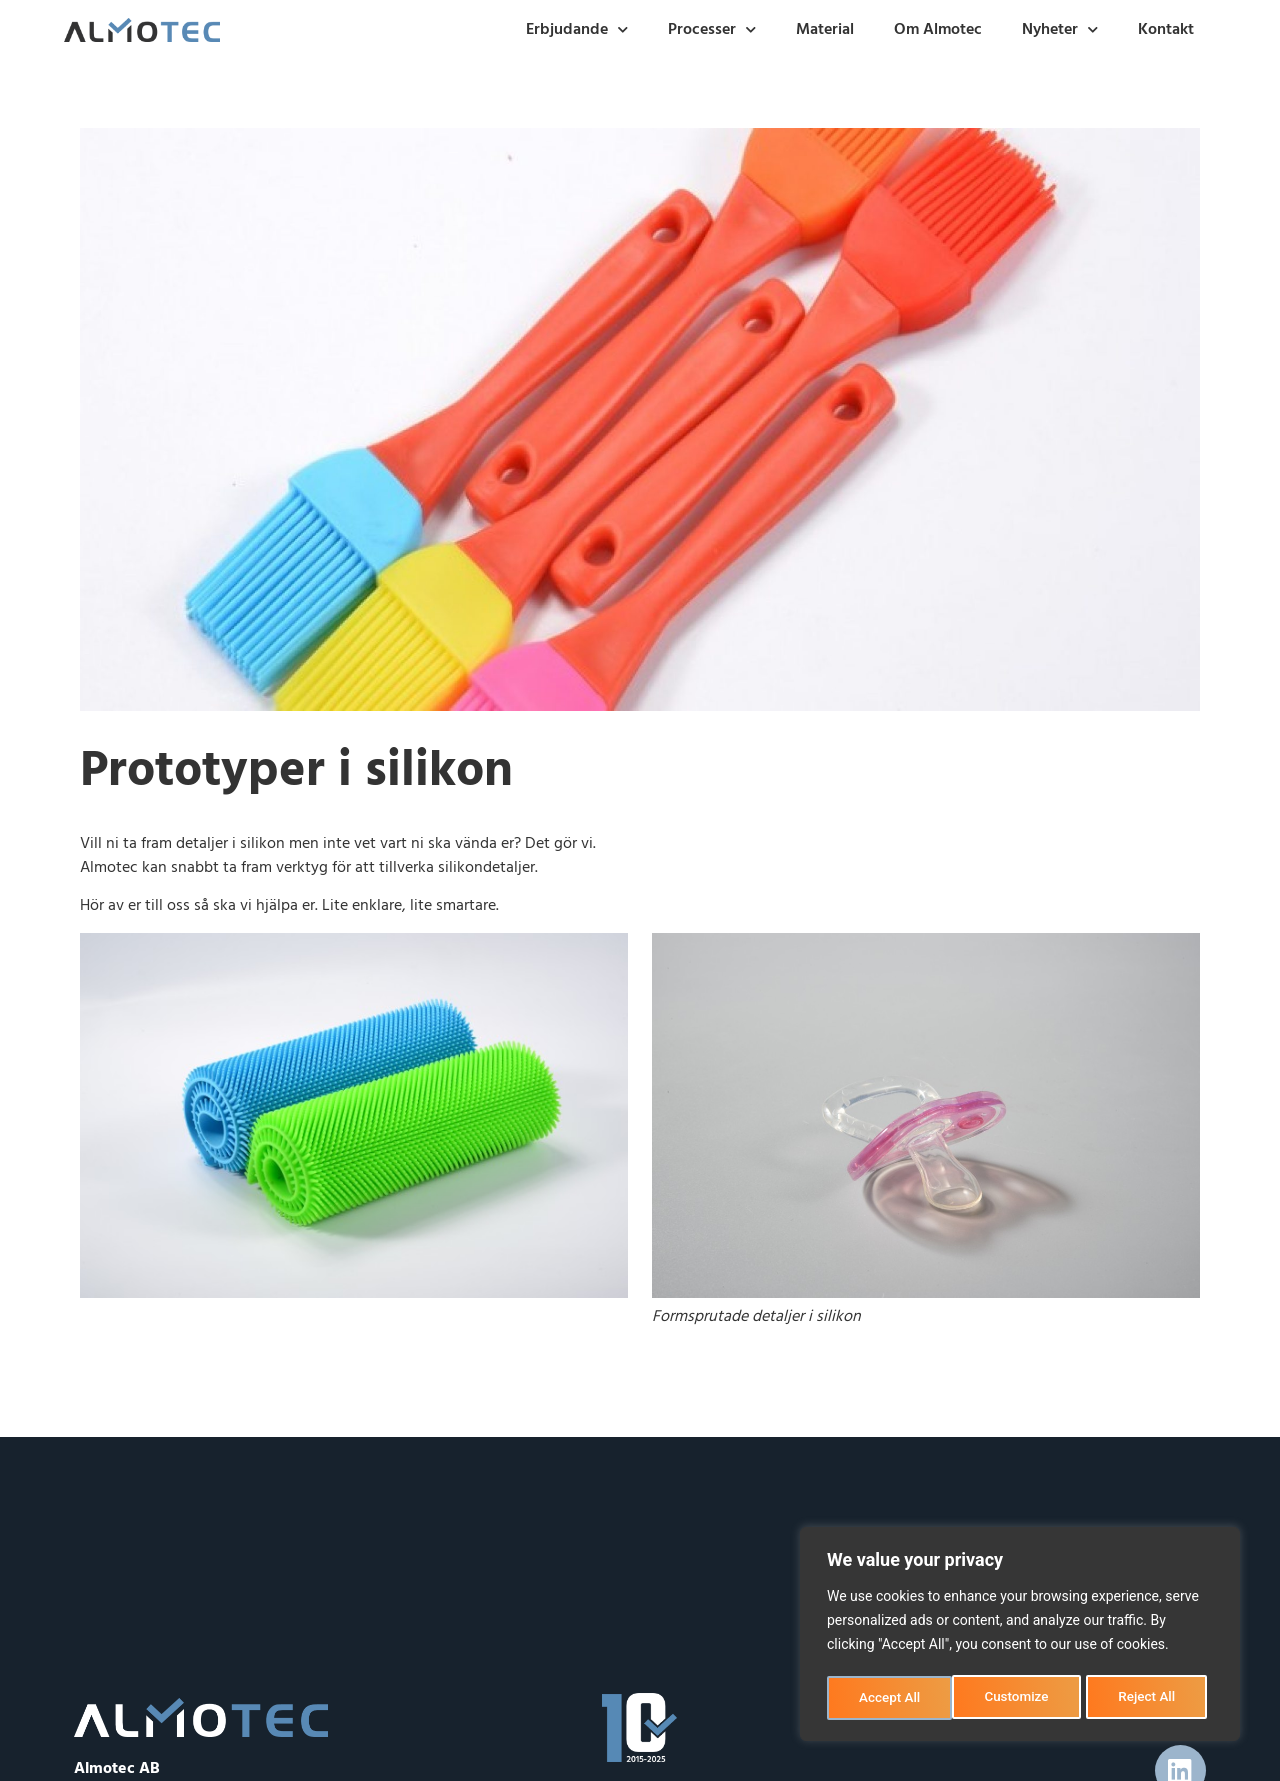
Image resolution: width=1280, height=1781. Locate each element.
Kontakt (1166, 30)
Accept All (1151, 1698)
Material (825, 30)
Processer (712, 29)
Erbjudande (577, 29)
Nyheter (1060, 29)
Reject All (1021, 1698)
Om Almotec (938, 30)
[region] (1020, 1636)
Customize (890, 1698)
